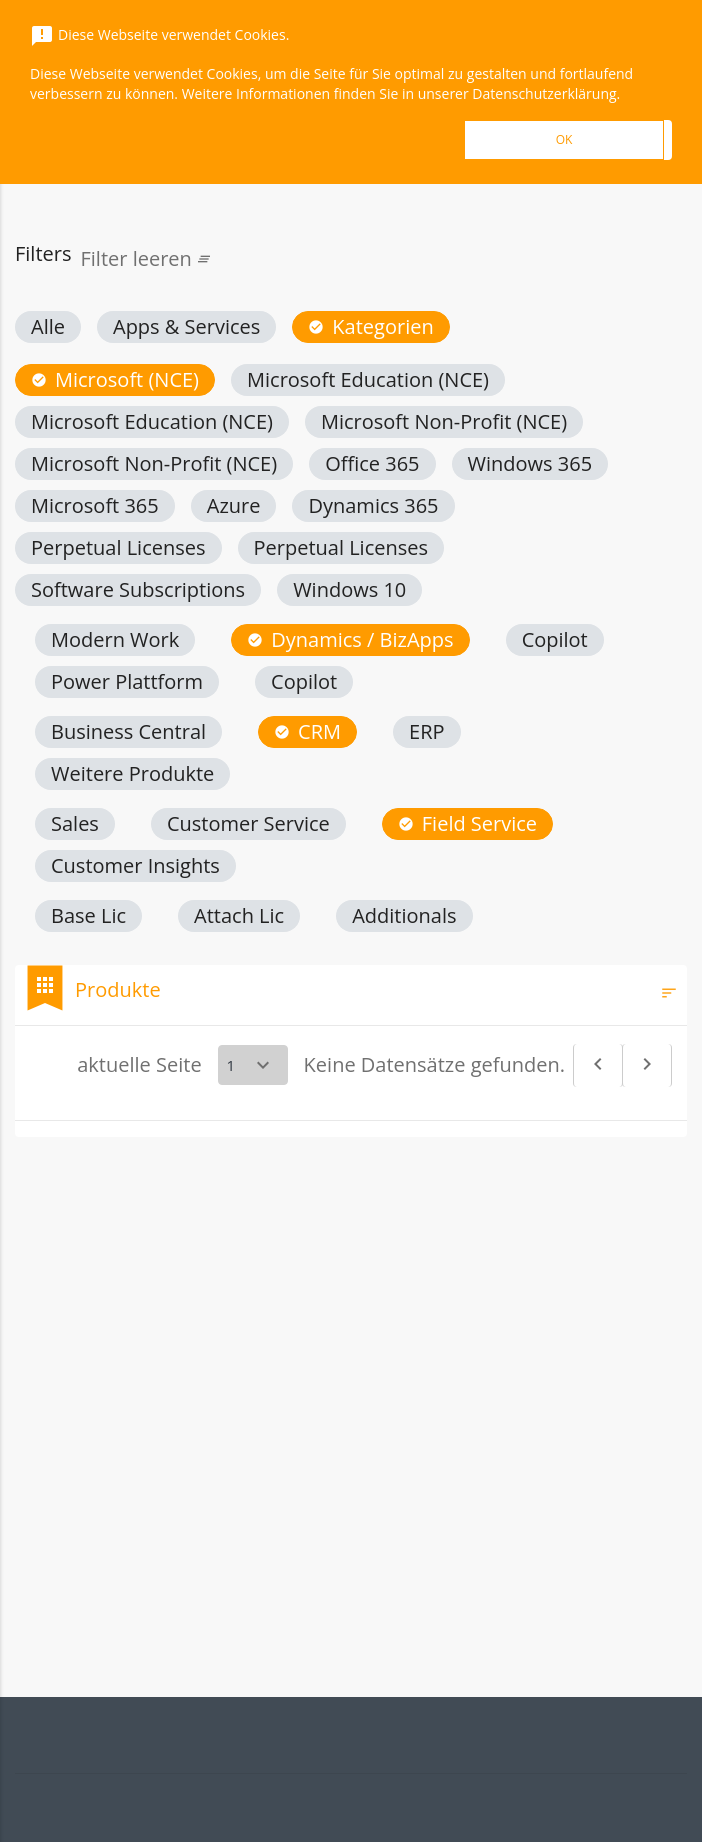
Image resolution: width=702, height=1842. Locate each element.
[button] (48, 327)
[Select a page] (253, 1065)
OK (564, 139)
